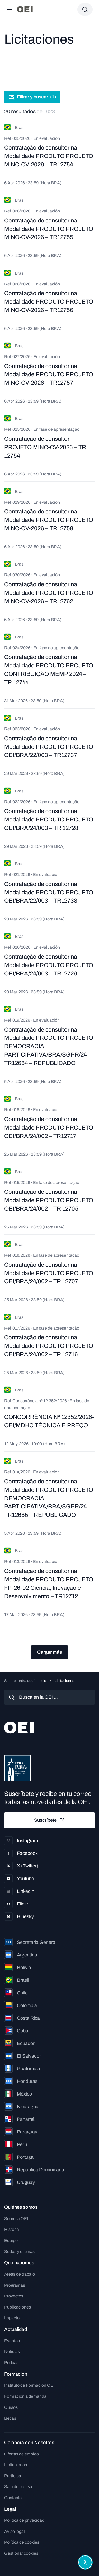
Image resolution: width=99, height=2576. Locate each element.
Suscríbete (49, 1820)
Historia (11, 2229)
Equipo (11, 2240)
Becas (10, 2418)
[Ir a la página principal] (25, 9)
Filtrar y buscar (32, 97)
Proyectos (13, 2296)
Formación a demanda (25, 2396)
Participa (12, 2476)
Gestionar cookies (21, 2553)
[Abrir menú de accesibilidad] (85, 2562)
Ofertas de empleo (21, 2454)
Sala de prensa (18, 2486)
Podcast (12, 2362)
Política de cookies (21, 2542)
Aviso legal (14, 2531)
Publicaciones (17, 2307)
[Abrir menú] (9, 9)
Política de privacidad (24, 2520)
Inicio (41, 1681)
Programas (14, 2285)
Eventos (12, 2341)
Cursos (11, 2407)
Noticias (12, 2351)
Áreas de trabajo (19, 2274)
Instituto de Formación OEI (29, 2385)
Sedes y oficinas (19, 2251)
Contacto (13, 2497)
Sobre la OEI (16, 2218)
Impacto (12, 2318)
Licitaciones (15, 2465)
